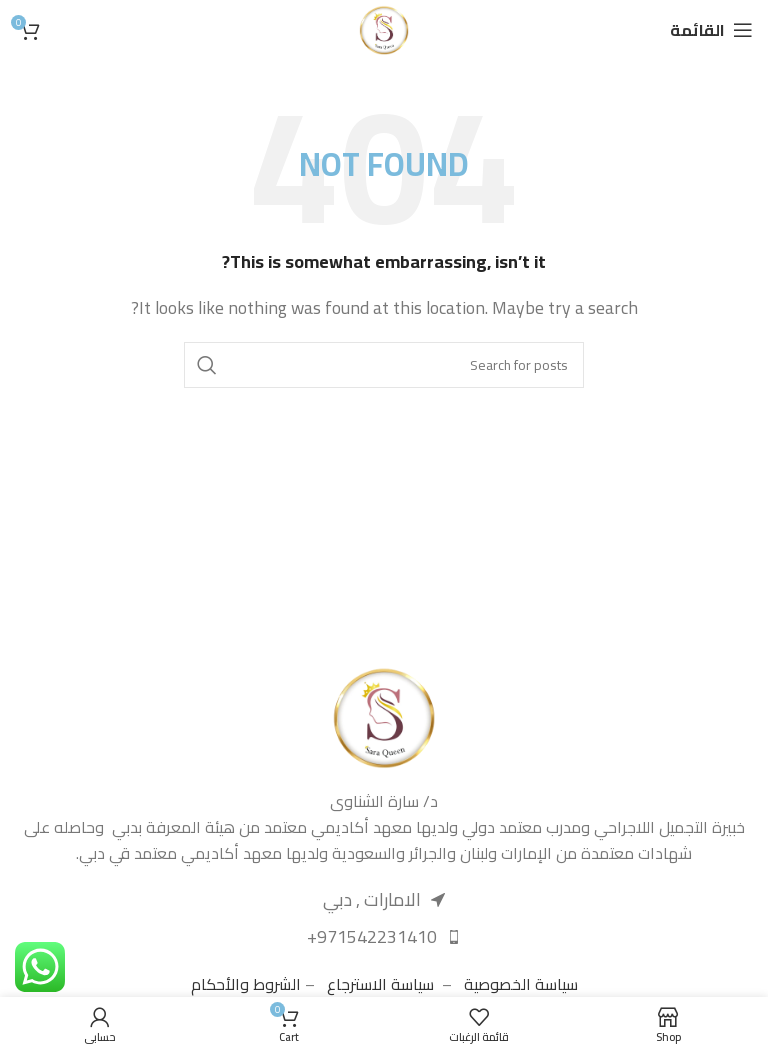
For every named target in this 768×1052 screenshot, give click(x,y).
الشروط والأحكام (246, 984)
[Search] (384, 365)
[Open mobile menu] (711, 30)
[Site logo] (384, 28)
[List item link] (384, 937)
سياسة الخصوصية (521, 984)
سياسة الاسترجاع (380, 984)
